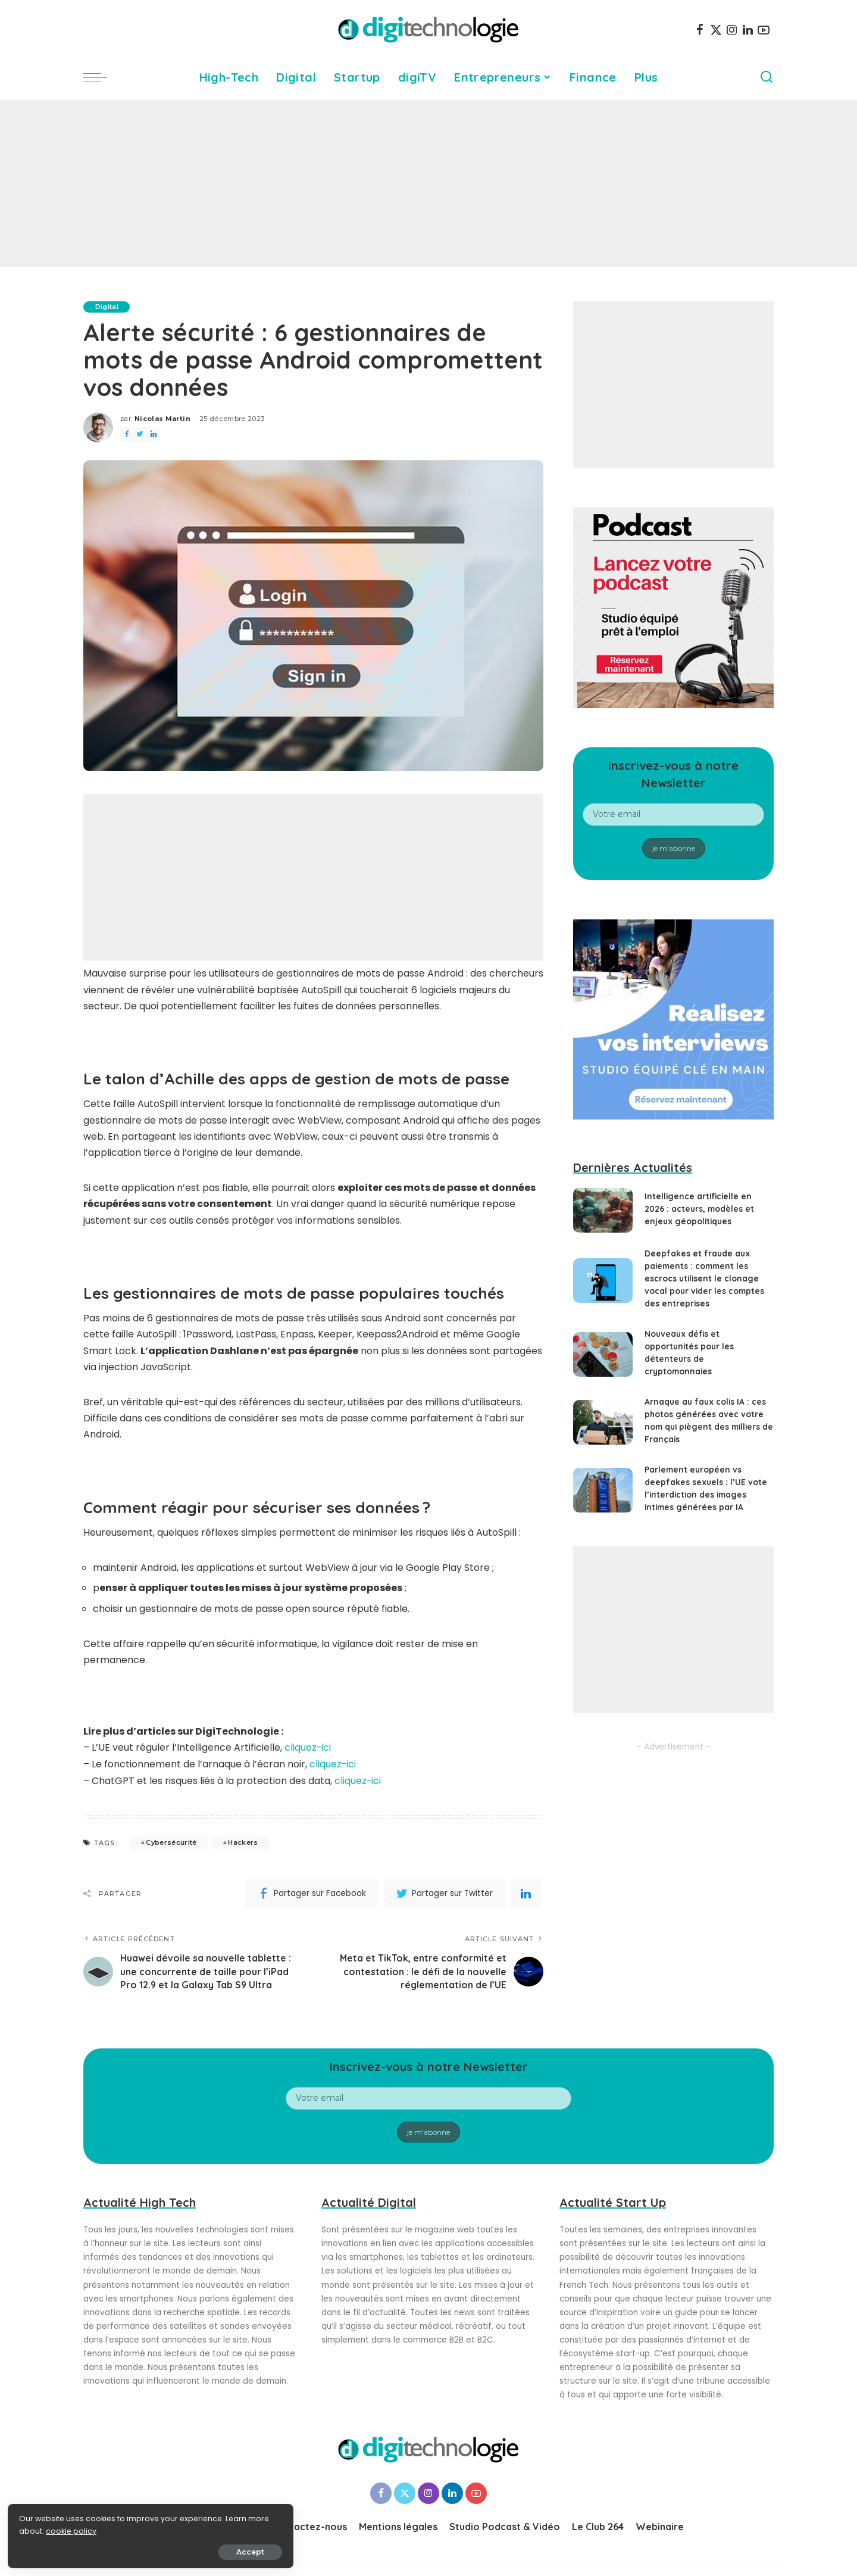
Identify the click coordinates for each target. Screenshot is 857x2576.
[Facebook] (700, 30)
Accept (144, 2550)
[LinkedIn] (747, 30)
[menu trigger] (101, 77)
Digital (106, 306)
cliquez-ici (307, 1747)
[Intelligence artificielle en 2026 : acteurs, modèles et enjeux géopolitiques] (603, 1210)
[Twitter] (716, 30)
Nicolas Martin (162, 418)
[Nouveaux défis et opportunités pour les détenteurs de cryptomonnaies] (603, 1354)
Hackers (243, 1841)
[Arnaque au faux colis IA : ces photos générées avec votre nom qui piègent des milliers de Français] (603, 1422)
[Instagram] (732, 30)
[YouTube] (764, 30)
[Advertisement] (428, 183)
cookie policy (46, 2529)
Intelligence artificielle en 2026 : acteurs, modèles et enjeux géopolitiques (700, 1209)
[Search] (766, 77)
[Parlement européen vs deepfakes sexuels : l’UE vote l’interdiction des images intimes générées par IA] (603, 1490)
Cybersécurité (171, 1841)
